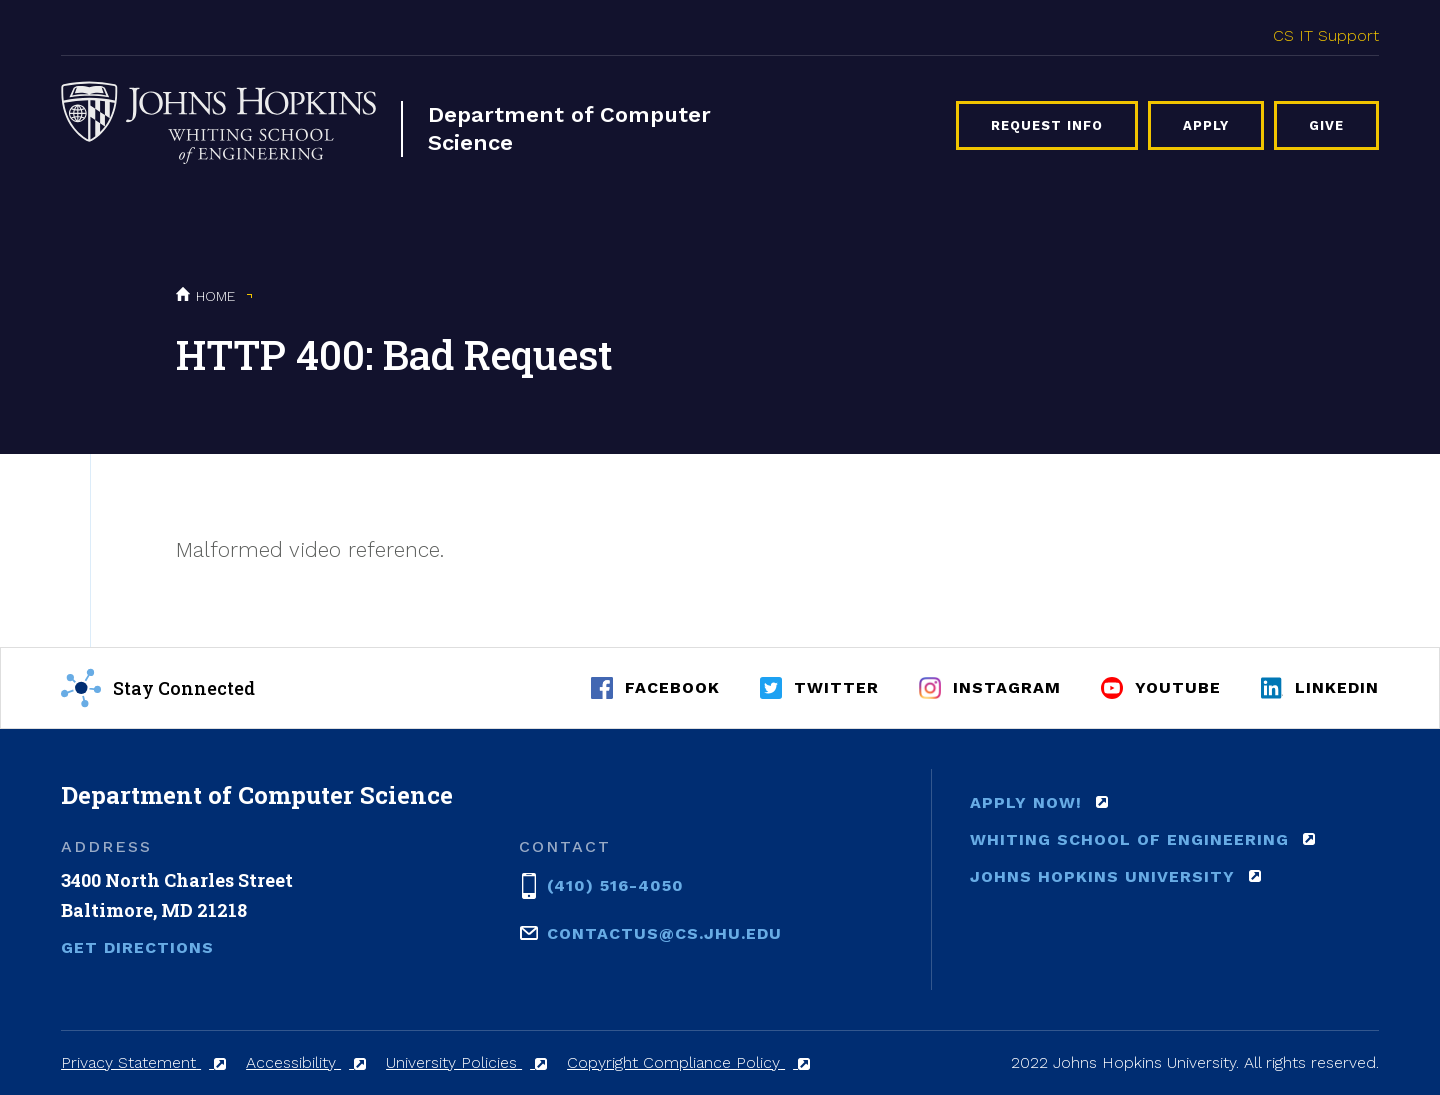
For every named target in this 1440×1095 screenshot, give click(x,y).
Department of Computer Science (569, 128)
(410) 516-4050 (615, 884)
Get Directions (137, 947)
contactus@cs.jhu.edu (664, 932)
